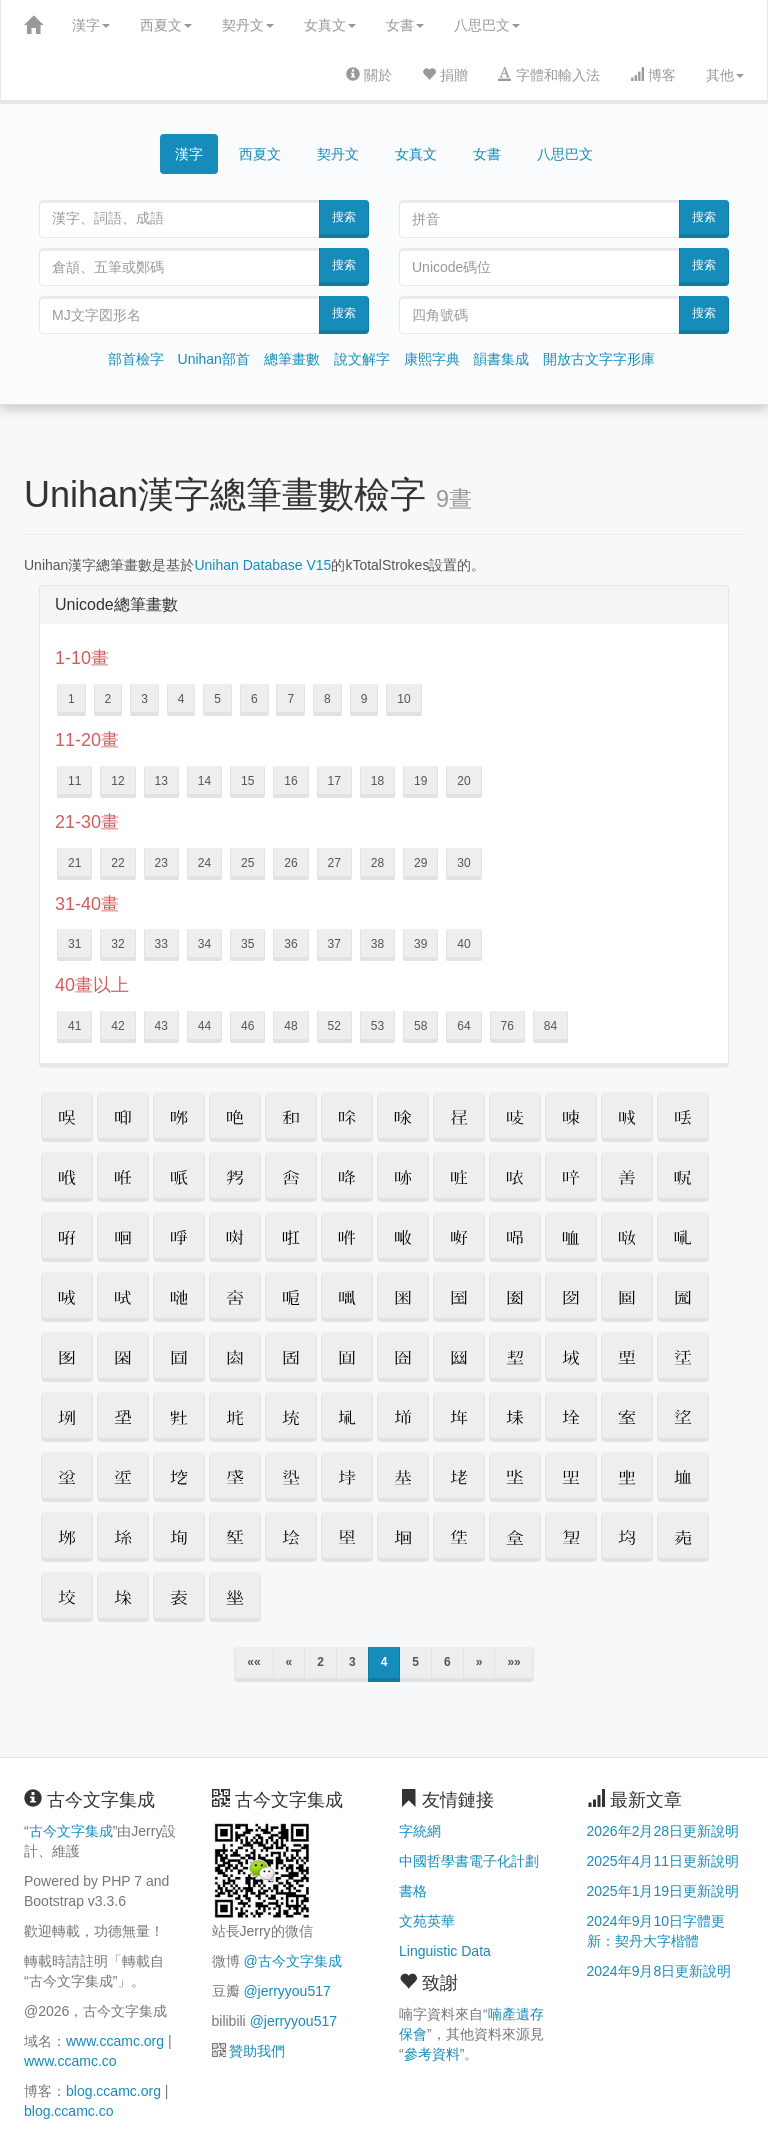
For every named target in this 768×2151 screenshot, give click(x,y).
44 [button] (204, 1026)
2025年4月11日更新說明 (663, 1861)
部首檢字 (136, 359)
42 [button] (117, 1026)
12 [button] (117, 781)
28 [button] (377, 863)
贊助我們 (257, 2051)
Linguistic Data (445, 1951)
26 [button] (290, 863)
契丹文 (248, 25)
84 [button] (550, 1026)
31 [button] (74, 944)
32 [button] (117, 944)
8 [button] (327, 699)
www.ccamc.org (115, 2041)
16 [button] (290, 781)
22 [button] (117, 863)
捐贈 (445, 75)
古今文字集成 (71, 1831)
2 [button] (108, 699)
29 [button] (420, 863)
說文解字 (362, 359)
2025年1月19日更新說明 (663, 1891)
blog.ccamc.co (68, 2111)
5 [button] (217, 699)
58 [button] (420, 1026)
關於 (369, 75)
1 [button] (71, 699)
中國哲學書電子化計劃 (469, 1861)
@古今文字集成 (292, 1961)
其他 (725, 75)
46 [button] (247, 1026)
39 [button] (420, 944)
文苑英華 (427, 1921)
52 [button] (334, 1026)
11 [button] (74, 781)
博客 (653, 75)
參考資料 (432, 2054)
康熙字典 (432, 359)
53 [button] (377, 1026)
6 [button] (254, 699)
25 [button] (247, 863)
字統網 (420, 1831)
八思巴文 (487, 25)
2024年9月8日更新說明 (659, 1971)
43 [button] (161, 1026)
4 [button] (181, 699)
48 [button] (290, 1026)
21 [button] (74, 863)
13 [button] (161, 781)
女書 (405, 25)
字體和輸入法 (549, 75)
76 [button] (507, 1026)
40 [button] (463, 944)
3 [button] (144, 699)
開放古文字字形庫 (599, 359)
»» (513, 1662)
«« (253, 1662)
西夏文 (166, 25)
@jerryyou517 (286, 1991)
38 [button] (377, 944)
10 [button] (403, 699)
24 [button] (204, 863)
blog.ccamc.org (113, 2091)
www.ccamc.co (70, 2061)
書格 (413, 1891)
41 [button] (74, 1026)
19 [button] (420, 781)
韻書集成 (501, 359)
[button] (67, 1117)
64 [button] (463, 1026)
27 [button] (334, 863)
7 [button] (290, 699)
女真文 (330, 25)
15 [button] (247, 781)
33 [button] (161, 944)
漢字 (91, 25)
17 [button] (334, 781)
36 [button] (290, 944)
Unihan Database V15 (262, 565)
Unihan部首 (214, 359)
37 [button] (334, 944)
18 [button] (377, 781)
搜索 (344, 217)
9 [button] (364, 699)
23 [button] (161, 863)
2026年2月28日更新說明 (663, 1831)
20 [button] (463, 781)
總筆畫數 (292, 359)
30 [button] (463, 863)
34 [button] (204, 944)
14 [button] (204, 781)
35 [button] (247, 944)
